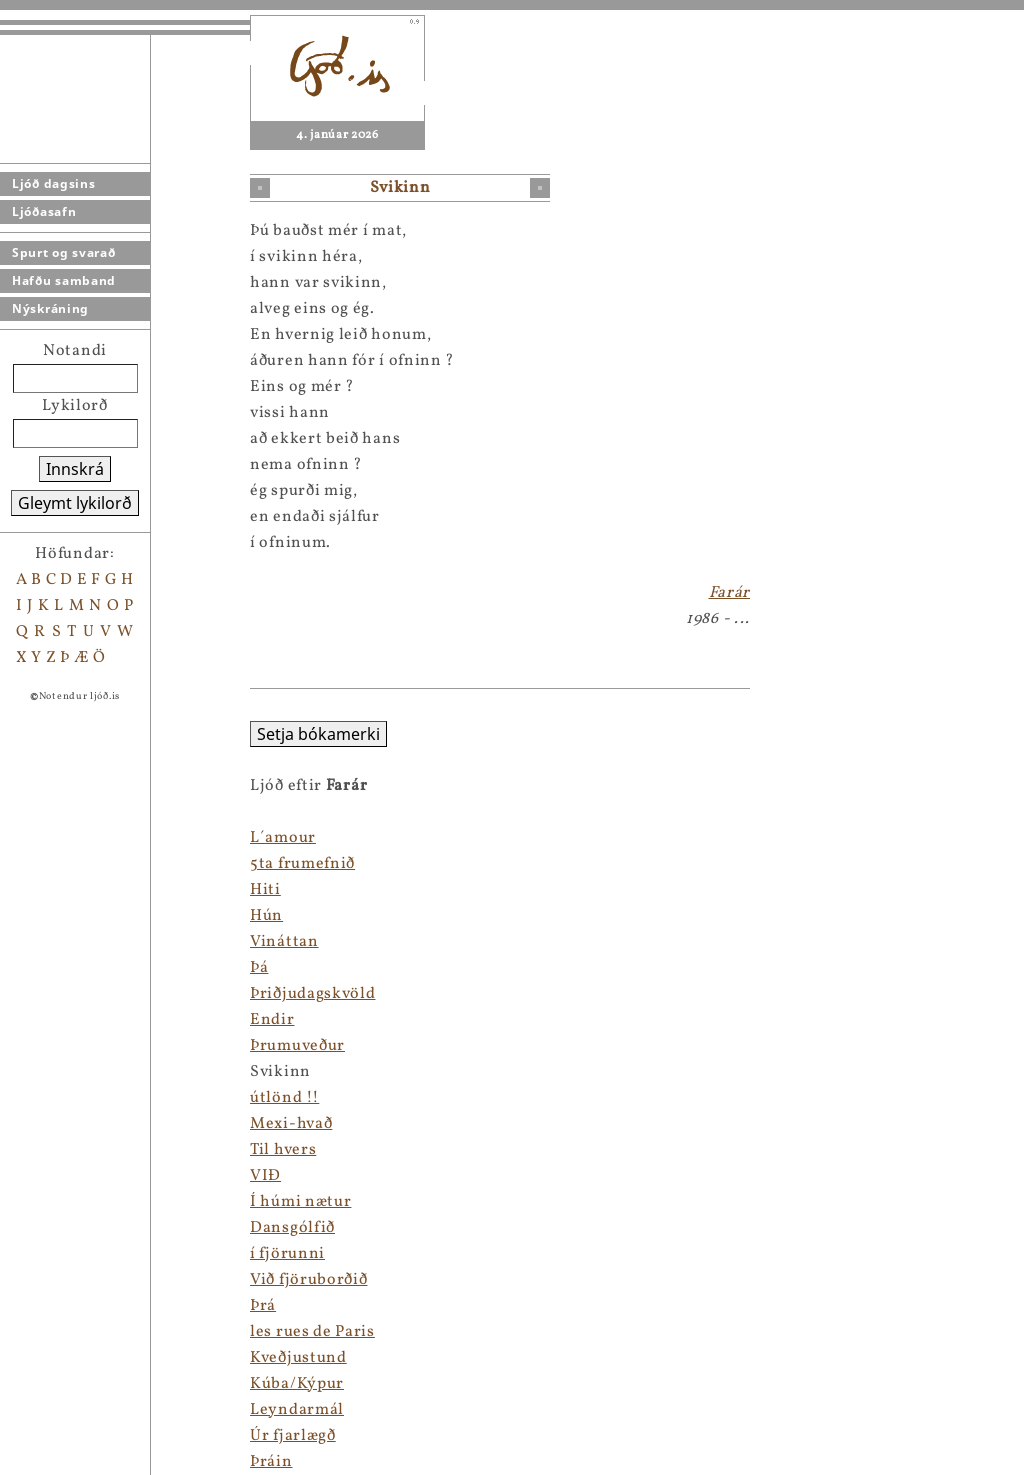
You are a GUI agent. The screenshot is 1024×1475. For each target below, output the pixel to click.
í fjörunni (287, 1254)
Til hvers (283, 1150)
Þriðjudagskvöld (313, 994)
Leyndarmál (297, 1410)
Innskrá (75, 469)
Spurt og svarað (64, 252)
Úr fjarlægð (293, 1436)
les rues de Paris (312, 1332)
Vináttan (284, 942)
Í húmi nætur (300, 1202)
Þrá (263, 1306)
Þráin (271, 1462)
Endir (272, 1020)
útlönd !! (284, 1098)
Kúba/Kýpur (297, 1384)
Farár (730, 593)
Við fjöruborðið (309, 1280)
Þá (259, 968)
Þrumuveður (297, 1046)
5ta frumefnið (302, 864)
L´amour (283, 838)
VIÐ (265, 1176)
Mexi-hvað (291, 1124)
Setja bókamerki (318, 734)
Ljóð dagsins (53, 183)
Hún (266, 916)
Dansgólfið (292, 1228)
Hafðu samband (64, 280)
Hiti (265, 890)
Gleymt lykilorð (75, 503)
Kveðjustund (298, 1358)
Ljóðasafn (44, 211)
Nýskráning (50, 308)
